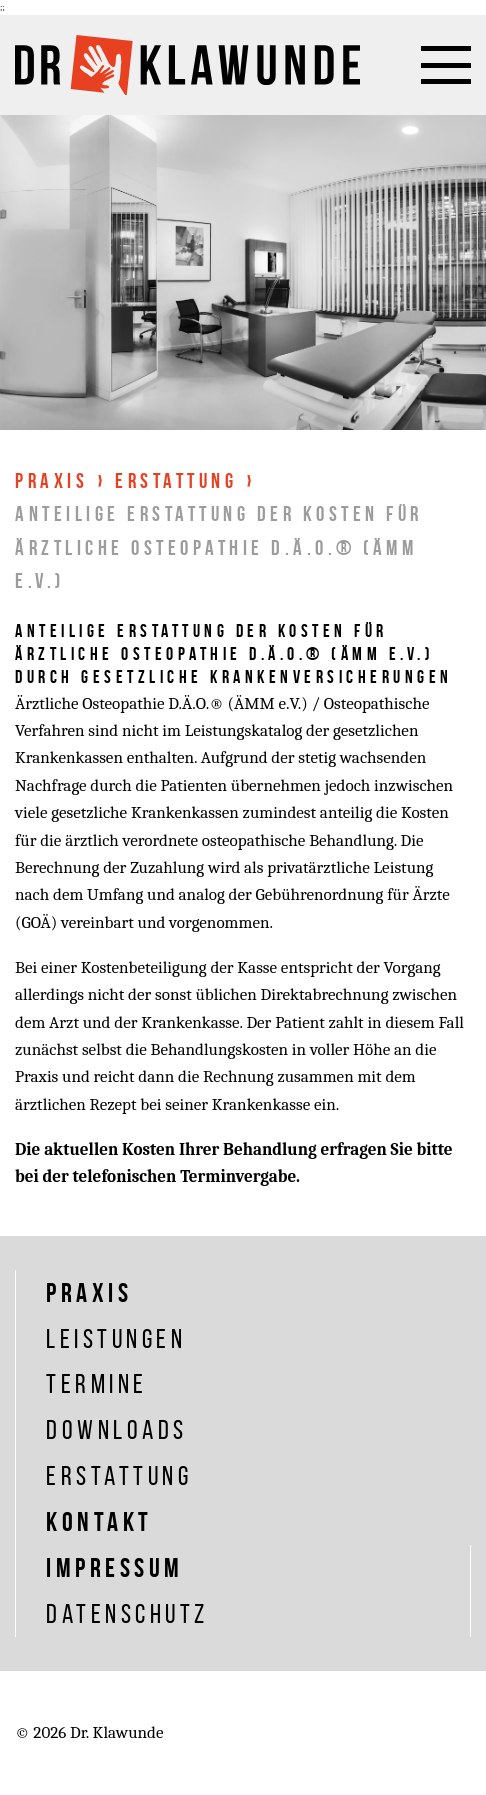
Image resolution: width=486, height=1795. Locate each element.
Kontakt (99, 1521)
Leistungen (116, 1338)
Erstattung (176, 480)
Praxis (51, 480)
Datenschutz (127, 1613)
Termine (97, 1383)
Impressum (115, 1567)
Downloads (117, 1429)
